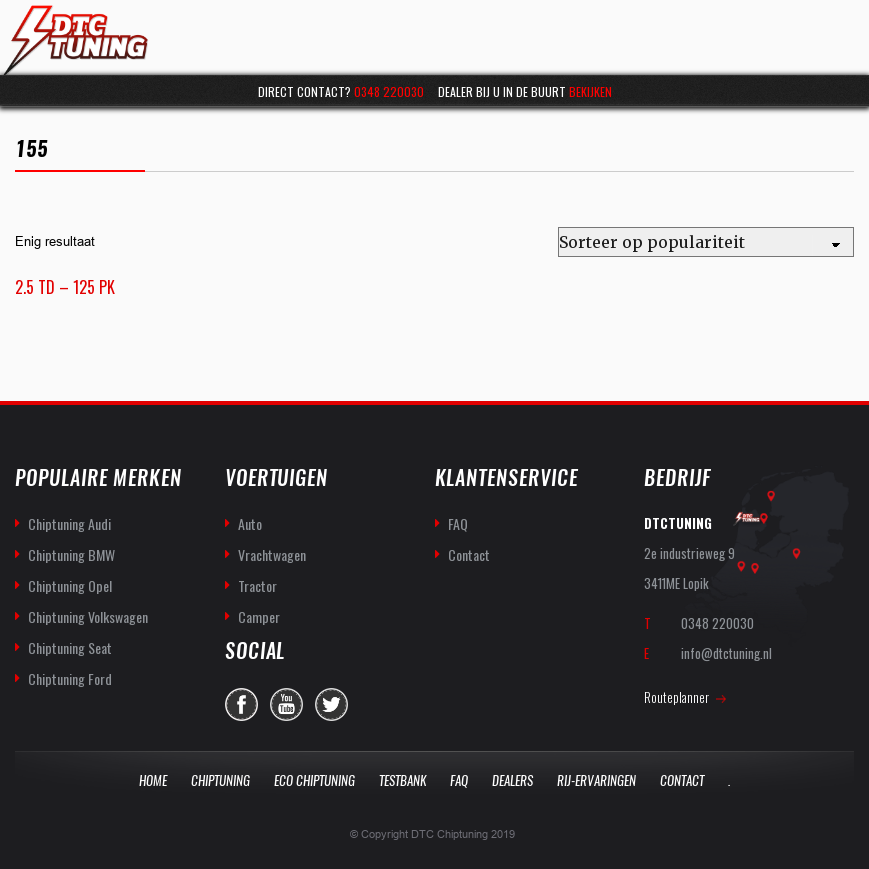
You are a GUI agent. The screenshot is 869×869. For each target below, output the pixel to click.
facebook (241, 704)
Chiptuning (220, 780)
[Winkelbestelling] (706, 242)
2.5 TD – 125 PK (65, 287)
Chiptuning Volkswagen (88, 616)
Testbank (402, 780)
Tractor (257, 585)
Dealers (512, 780)
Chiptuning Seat (70, 647)
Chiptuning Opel (70, 585)
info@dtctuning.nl (726, 653)
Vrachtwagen (272, 554)
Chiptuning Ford (70, 678)
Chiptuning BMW (71, 554)
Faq (459, 780)
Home (153, 780)
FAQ (458, 523)
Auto (250, 523)
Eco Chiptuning (314, 780)
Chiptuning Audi (69, 523)
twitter (331, 704)
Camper (259, 616)
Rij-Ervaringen (596, 780)
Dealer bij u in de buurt (525, 91)
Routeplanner (676, 697)
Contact (469, 554)
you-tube (286, 704)
